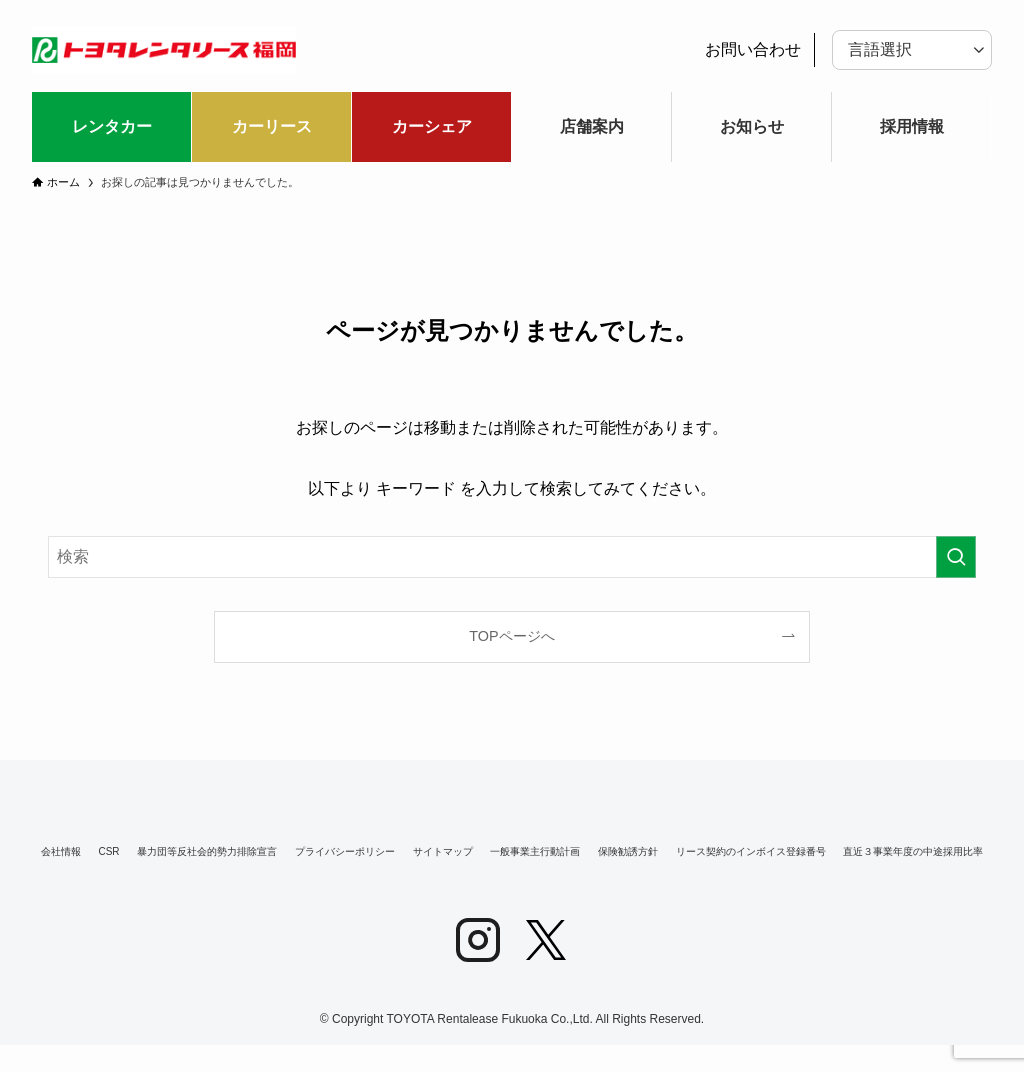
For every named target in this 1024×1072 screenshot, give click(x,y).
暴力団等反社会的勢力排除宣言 (308, 853)
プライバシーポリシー (506, 853)
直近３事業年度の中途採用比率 (755, 873)
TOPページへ (511, 636)
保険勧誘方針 (932, 853)
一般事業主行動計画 (792, 853)
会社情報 (79, 853)
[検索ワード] (512, 557)
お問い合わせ (753, 49)
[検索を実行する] (956, 557)
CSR (160, 853)
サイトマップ (652, 853)
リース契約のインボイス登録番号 (275, 873)
